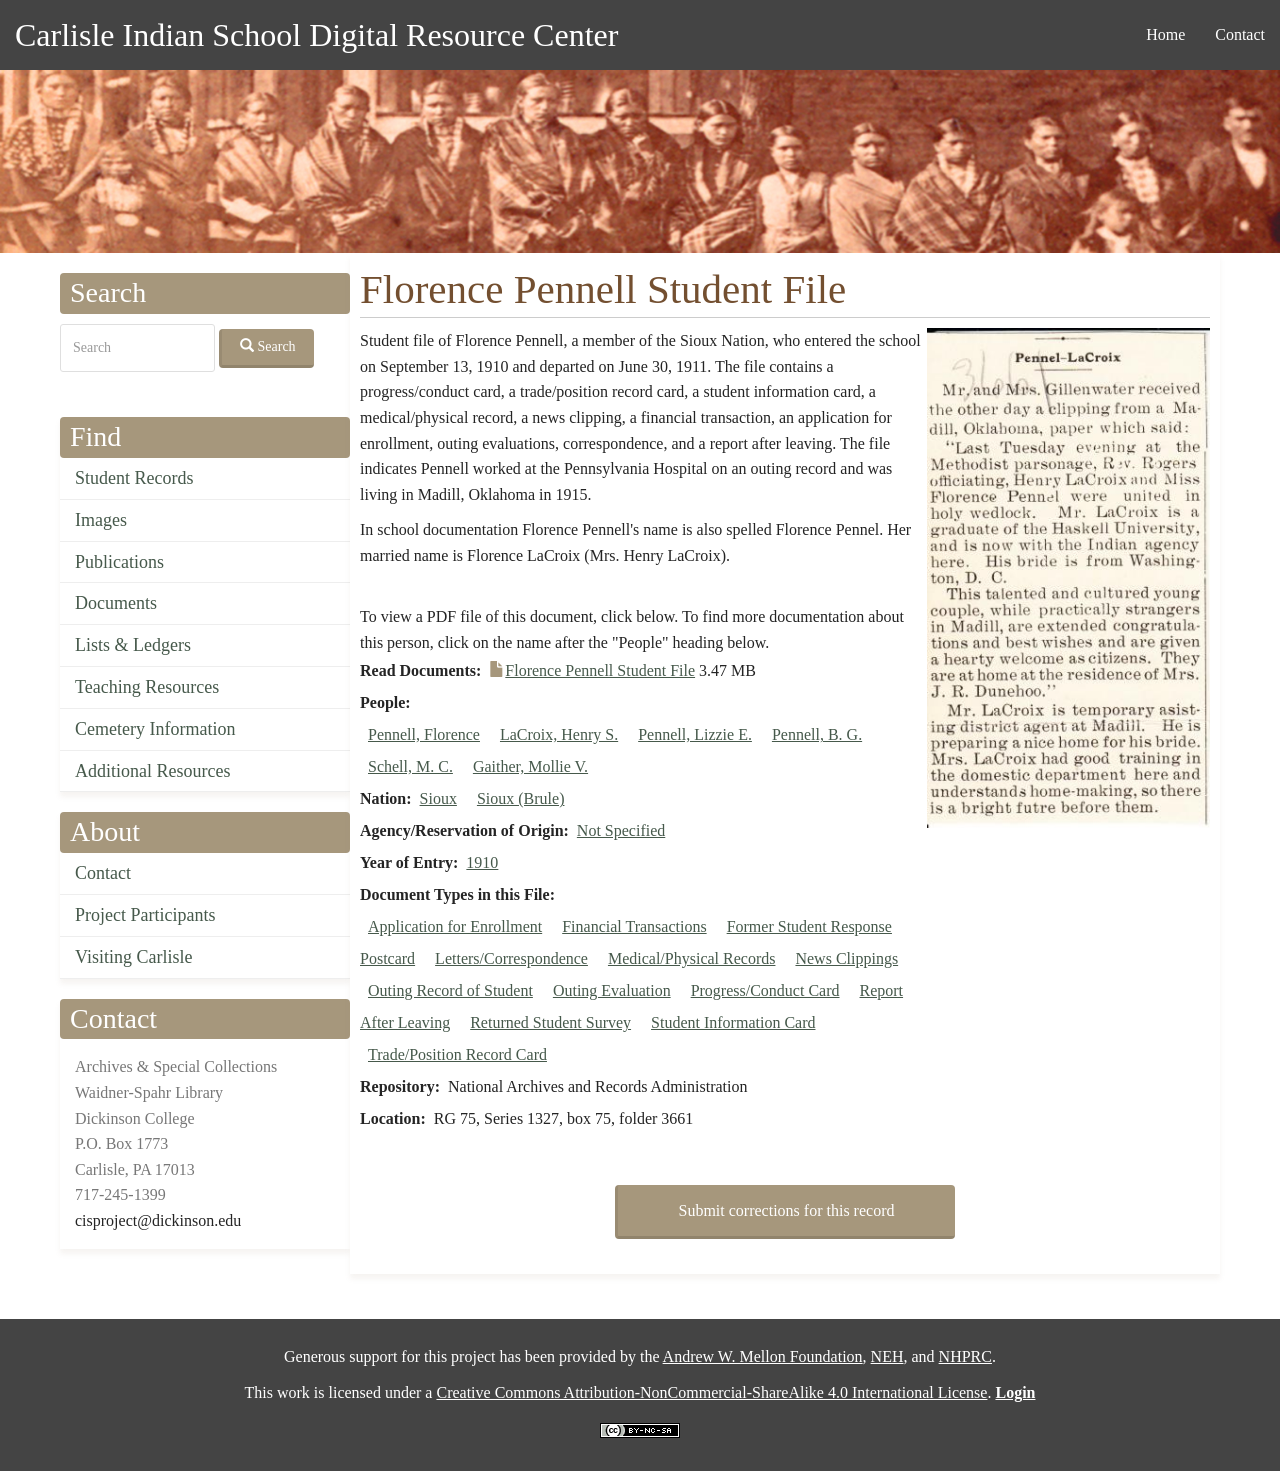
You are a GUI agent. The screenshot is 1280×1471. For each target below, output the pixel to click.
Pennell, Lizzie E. (695, 734)
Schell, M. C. (410, 766)
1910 (482, 862)
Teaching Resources (147, 687)
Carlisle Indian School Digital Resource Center (316, 35)
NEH (887, 1356)
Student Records (134, 478)
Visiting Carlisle (133, 957)
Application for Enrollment (455, 926)
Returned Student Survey (550, 1022)
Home (1165, 34)
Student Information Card (733, 1022)
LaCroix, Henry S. (559, 734)
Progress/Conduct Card (765, 990)
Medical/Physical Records (692, 958)
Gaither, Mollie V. (530, 766)
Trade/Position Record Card (457, 1054)
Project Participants (145, 915)
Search (268, 346)
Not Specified (621, 830)
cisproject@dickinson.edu (158, 1220)
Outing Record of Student (450, 990)
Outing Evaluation (612, 990)
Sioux (438, 798)
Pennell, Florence (424, 734)
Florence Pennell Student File (600, 670)
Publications (119, 562)
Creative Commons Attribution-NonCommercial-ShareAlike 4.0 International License (711, 1392)
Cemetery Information (155, 729)
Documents (116, 603)
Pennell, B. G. (817, 734)
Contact (1240, 34)
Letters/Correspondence (511, 958)
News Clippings (846, 958)
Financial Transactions (634, 926)
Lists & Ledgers (133, 645)
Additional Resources (152, 771)
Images (101, 520)
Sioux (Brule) (521, 798)
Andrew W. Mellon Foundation (763, 1356)
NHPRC (965, 1356)
